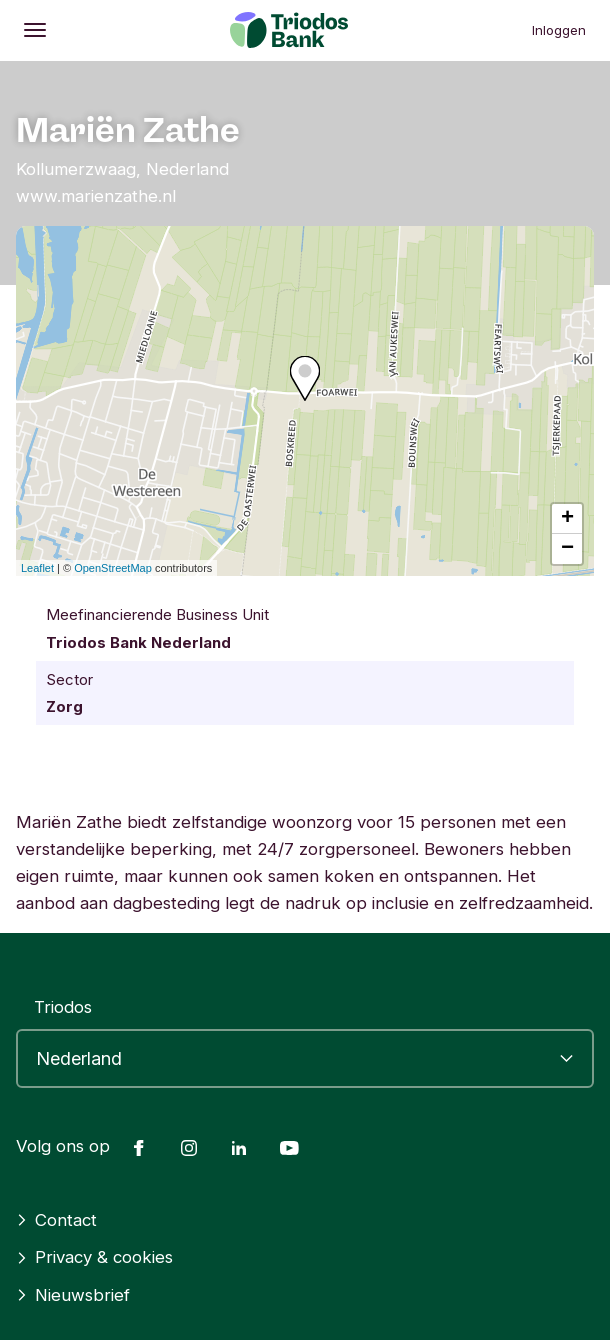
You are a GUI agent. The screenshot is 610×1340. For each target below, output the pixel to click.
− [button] (567, 549)
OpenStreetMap (113, 568)
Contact (56, 1220)
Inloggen (559, 30)
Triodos (63, 1007)
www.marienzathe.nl (96, 196)
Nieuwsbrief (73, 1295)
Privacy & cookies (94, 1257)
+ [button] (567, 519)
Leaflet (37, 568)
